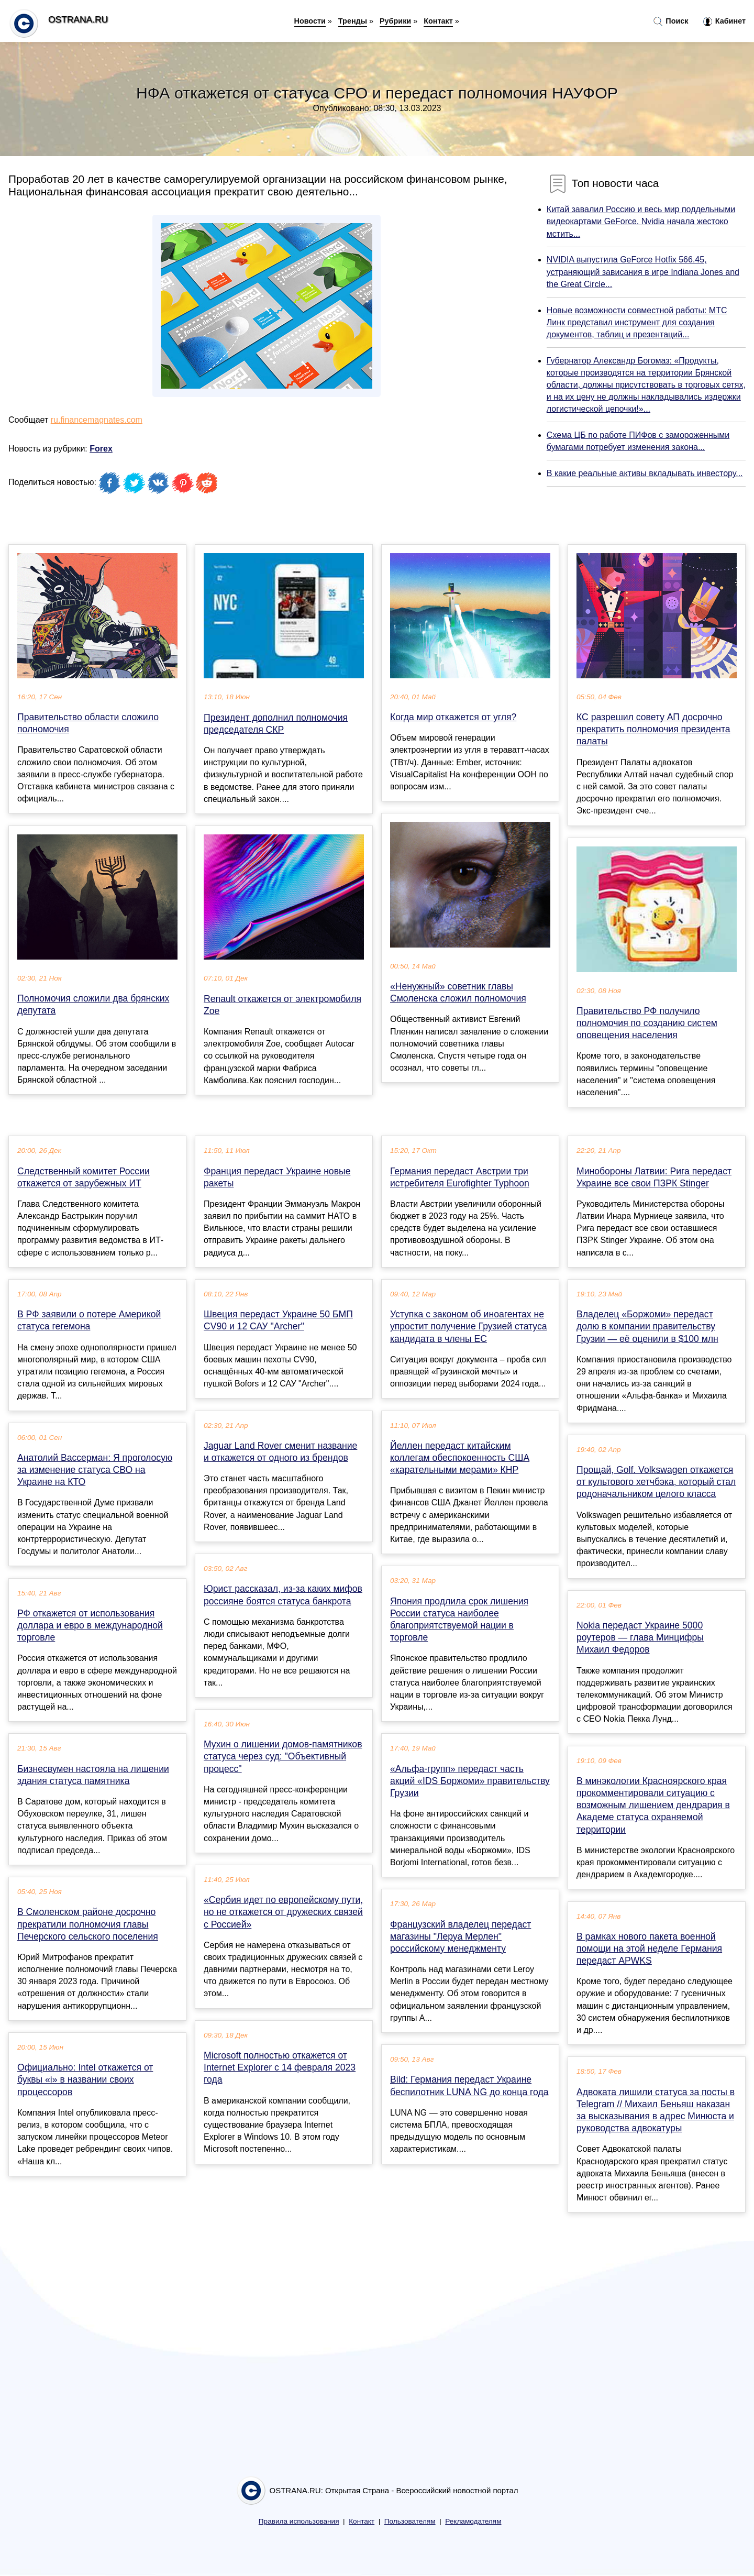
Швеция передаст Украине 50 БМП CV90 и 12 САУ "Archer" (278, 1320)
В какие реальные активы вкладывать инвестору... (645, 473)
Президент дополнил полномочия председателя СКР (276, 723)
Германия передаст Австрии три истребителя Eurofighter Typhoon (459, 1177)
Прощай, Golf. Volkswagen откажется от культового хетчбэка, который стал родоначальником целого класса (656, 1482)
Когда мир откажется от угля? (453, 717)
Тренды (352, 21)
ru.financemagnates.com (96, 419)
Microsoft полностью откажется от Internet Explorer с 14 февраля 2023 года (280, 2067)
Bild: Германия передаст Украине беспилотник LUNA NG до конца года (469, 2085)
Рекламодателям (473, 2521)
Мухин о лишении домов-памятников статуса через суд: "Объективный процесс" (283, 1756)
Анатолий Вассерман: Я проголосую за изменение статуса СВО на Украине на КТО (94, 1469)
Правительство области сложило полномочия (88, 723)
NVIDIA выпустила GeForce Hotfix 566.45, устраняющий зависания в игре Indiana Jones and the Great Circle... (643, 271)
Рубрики (395, 21)
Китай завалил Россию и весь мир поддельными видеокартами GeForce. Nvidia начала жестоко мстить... (641, 221)
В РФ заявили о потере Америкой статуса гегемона (89, 1320)
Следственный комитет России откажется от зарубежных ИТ (83, 1177)
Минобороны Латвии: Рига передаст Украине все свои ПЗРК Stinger (653, 1177)
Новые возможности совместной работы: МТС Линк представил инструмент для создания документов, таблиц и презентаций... (637, 322)
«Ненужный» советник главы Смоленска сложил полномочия (458, 992)
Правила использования (299, 2521)
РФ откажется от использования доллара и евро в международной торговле (90, 1625)
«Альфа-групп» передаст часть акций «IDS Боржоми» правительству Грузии (470, 1781)
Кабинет (724, 21)
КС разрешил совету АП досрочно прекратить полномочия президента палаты (653, 729)
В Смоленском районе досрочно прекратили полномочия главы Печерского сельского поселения (87, 1924)
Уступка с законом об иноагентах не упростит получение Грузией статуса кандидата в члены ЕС (468, 1326)
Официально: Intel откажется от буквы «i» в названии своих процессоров (85, 2079)
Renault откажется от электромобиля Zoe (282, 1005)
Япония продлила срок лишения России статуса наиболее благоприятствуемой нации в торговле (459, 1619)
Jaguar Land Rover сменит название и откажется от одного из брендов (280, 1451)
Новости (310, 21)
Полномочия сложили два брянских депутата (93, 1004)
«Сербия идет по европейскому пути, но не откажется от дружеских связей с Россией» (283, 1912)
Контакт (438, 21)
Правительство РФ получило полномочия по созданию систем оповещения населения (646, 1023)
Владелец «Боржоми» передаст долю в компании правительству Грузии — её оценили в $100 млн (647, 1326)
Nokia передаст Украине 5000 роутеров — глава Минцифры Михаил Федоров (640, 1637)
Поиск (670, 21)
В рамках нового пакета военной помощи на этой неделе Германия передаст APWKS (649, 1948)
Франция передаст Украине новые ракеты (277, 1177)
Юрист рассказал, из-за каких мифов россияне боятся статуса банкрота (283, 1594)
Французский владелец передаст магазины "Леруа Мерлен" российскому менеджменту (460, 1936)
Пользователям (410, 2521)
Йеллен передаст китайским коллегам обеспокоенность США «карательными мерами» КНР (459, 1457)
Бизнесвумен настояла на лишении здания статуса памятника (93, 1775)
